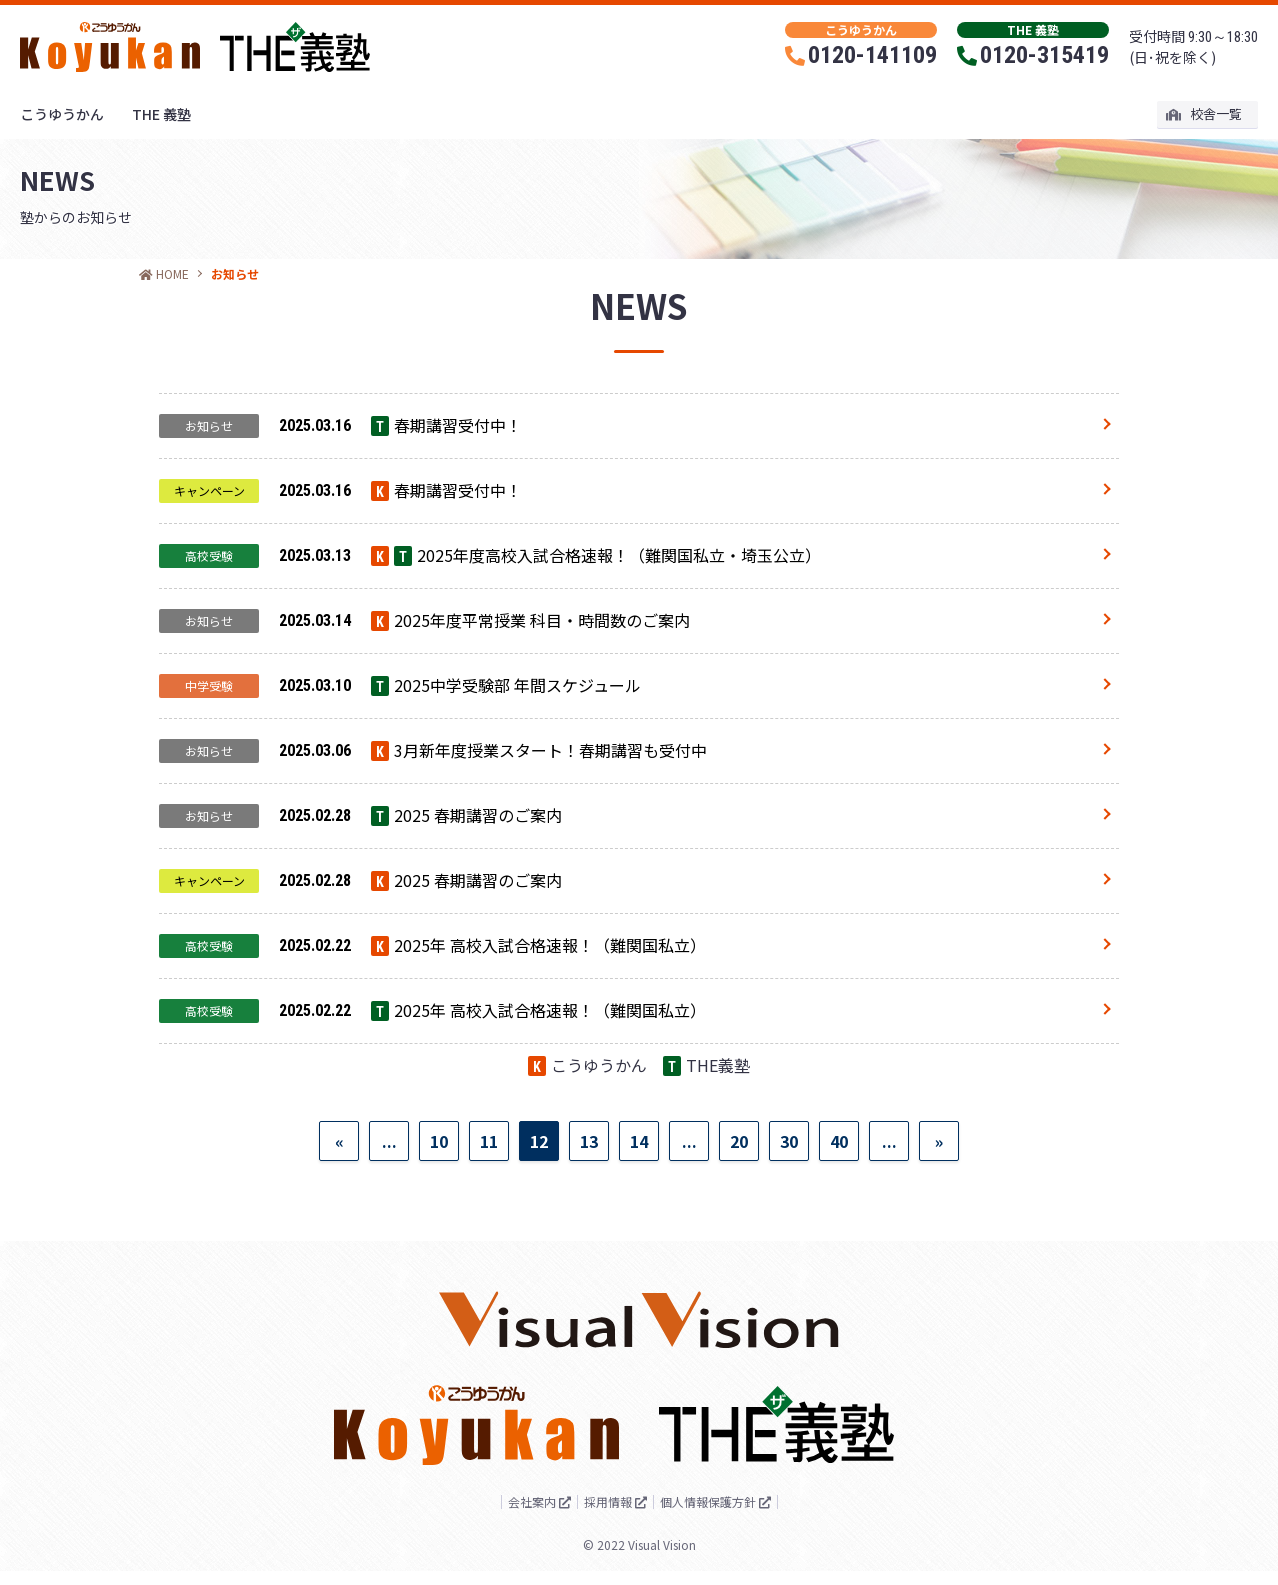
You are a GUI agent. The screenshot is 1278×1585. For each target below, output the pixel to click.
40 (839, 1221)
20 (739, 1221)
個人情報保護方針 (726, 1515)
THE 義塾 (161, 114)
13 (589, 1221)
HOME (164, 273)
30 (789, 1221)
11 (489, 1221)
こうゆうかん (62, 114)
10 (439, 1221)
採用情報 (606, 1515)
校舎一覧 (1204, 113)
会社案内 (512, 1515)
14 (639, 1221)
